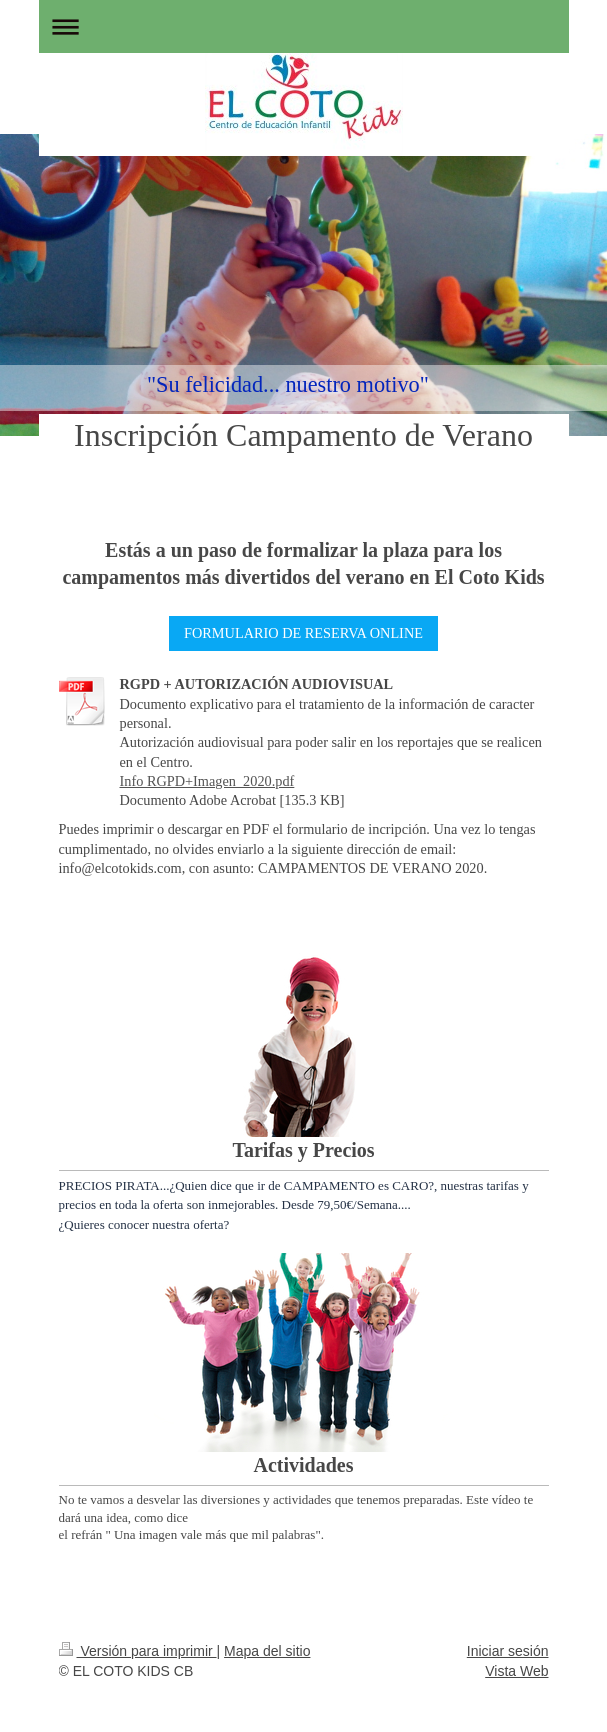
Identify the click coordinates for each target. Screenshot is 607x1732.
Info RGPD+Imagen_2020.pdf (207, 781)
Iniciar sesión (508, 1651)
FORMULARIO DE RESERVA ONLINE (303, 633)
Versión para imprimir (138, 1651)
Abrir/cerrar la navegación (304, 26)
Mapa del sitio (267, 1651)
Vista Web (516, 1671)
